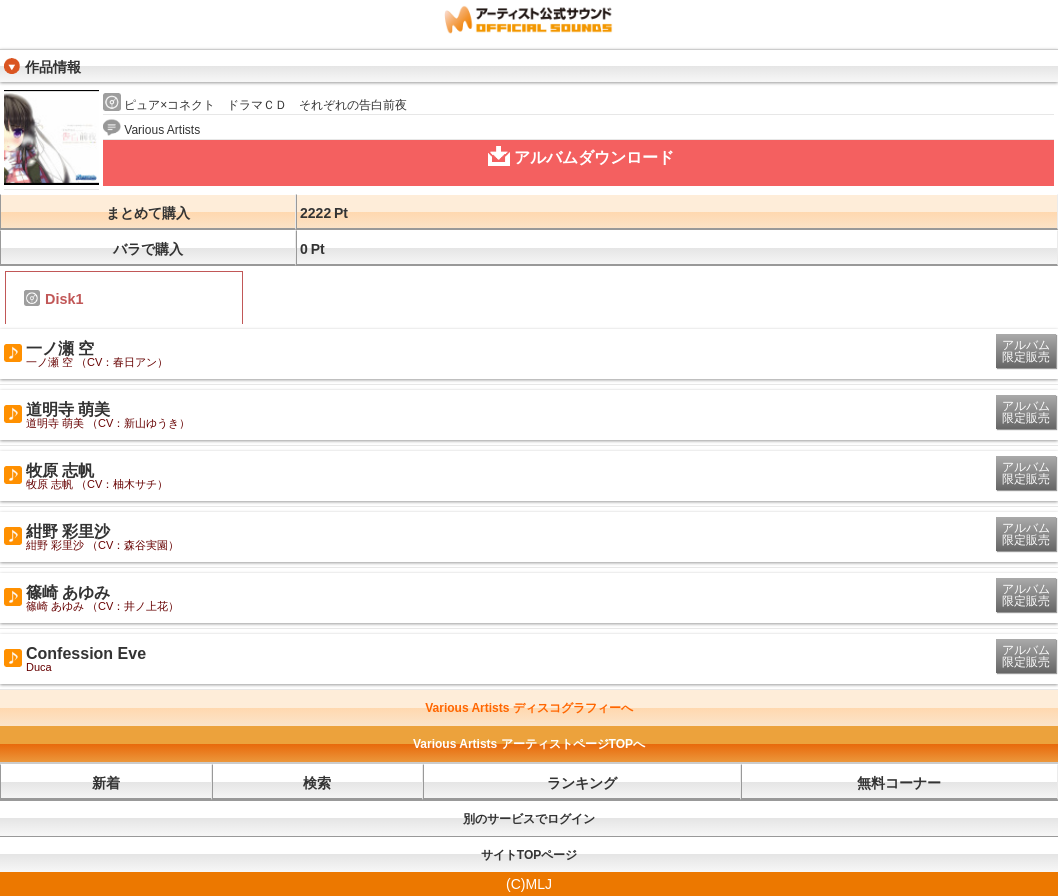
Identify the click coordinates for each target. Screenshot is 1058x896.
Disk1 (53, 298)
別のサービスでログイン (529, 819)
